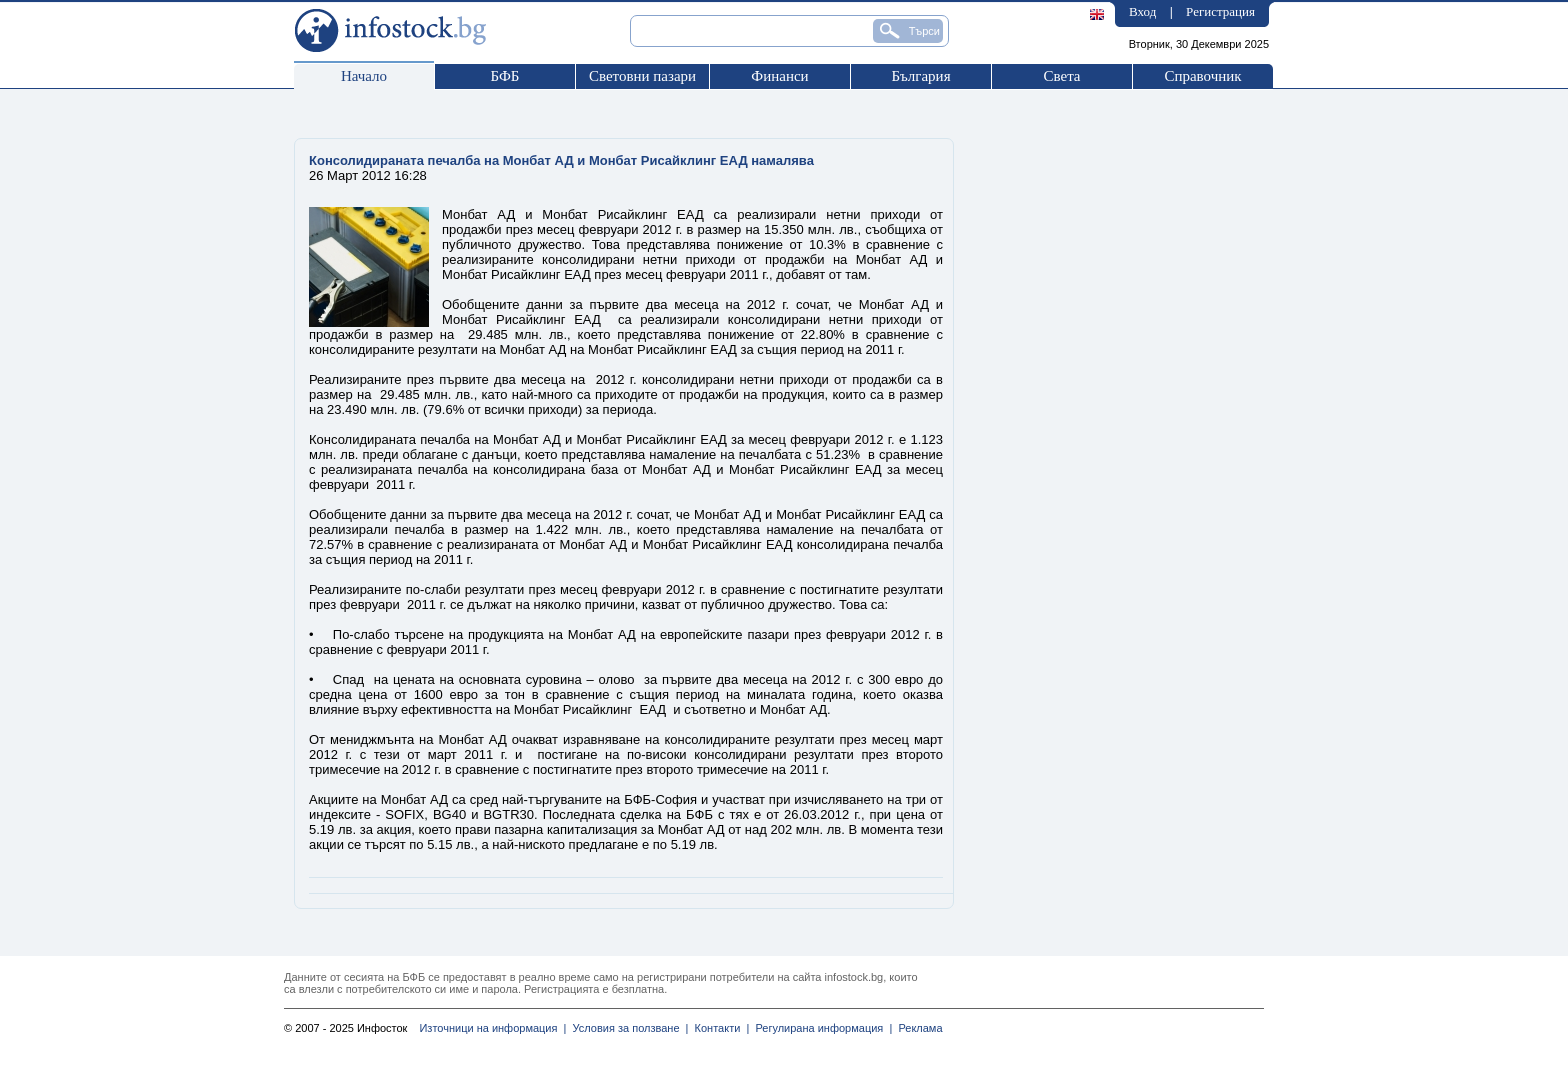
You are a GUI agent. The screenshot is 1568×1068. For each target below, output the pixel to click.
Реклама (917, 1028)
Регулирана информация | (820, 1028)
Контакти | (718, 1028)
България (920, 76)
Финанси (779, 76)
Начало (364, 76)
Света (1061, 76)
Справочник (1202, 76)
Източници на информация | (492, 1028)
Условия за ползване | (627, 1028)
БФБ (505, 76)
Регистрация (1220, 11)
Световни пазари (642, 76)
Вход (1142, 11)
